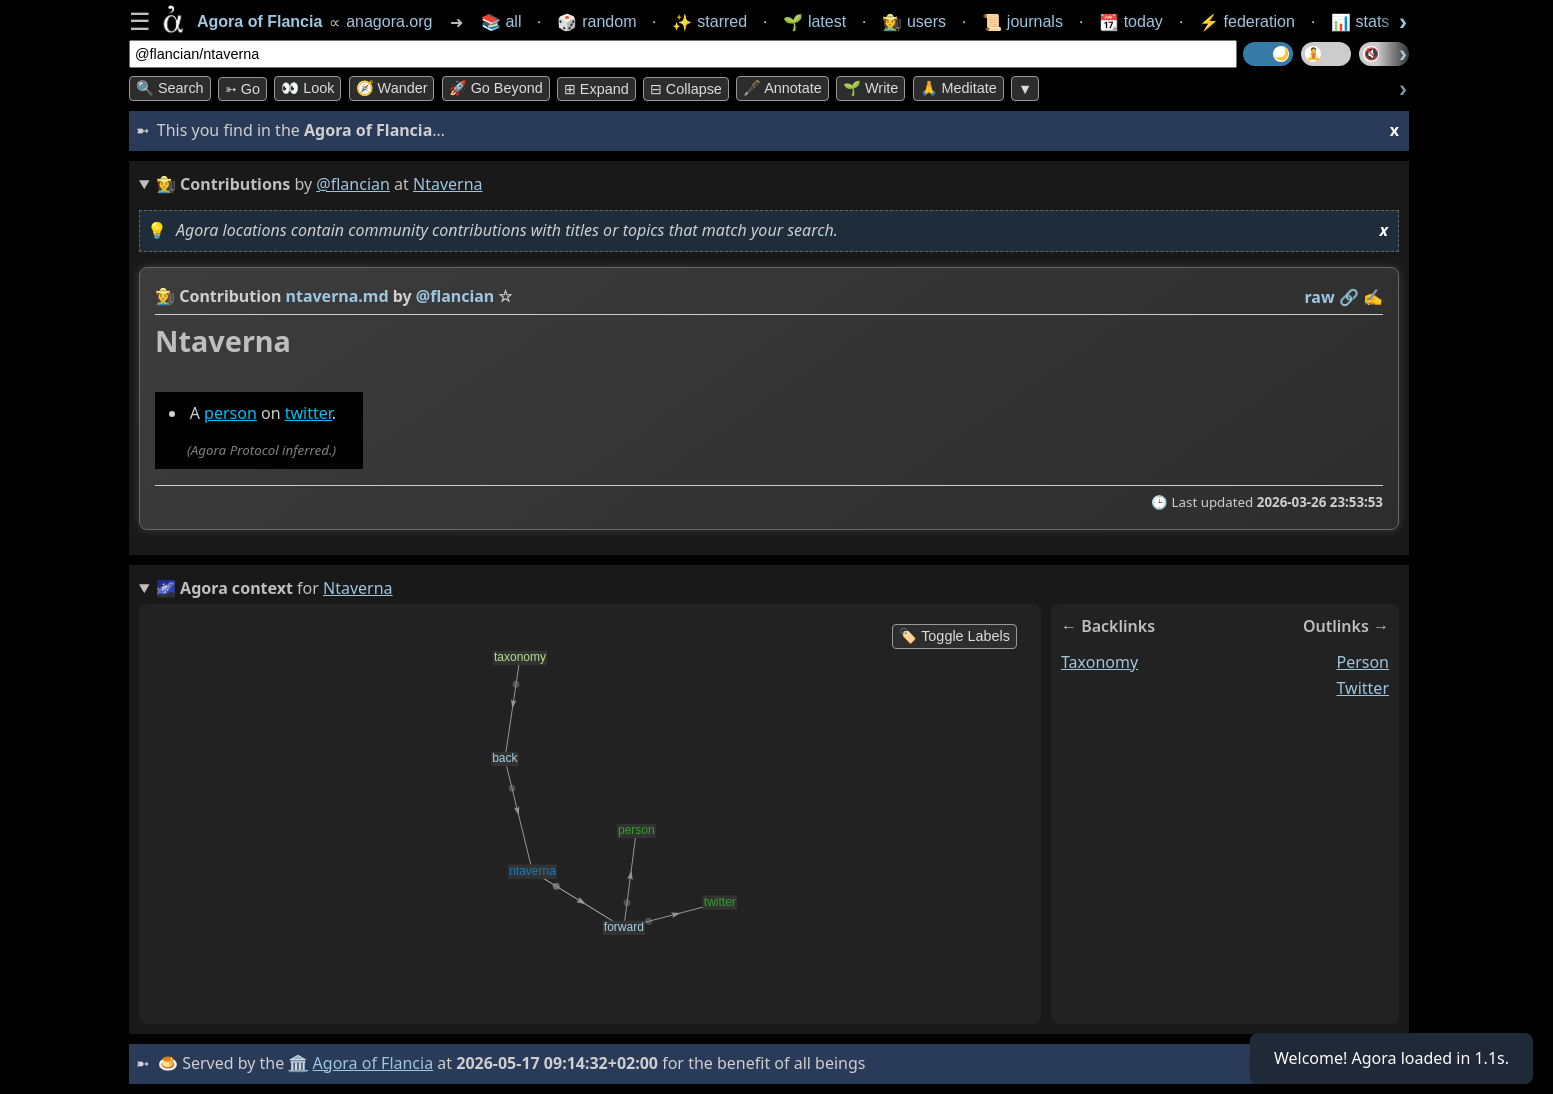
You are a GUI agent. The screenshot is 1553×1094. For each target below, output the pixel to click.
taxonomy (1099, 662)
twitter (308, 413)
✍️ (1373, 297)
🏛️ (298, 1063)
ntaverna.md (337, 296)
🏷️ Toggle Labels (954, 636)
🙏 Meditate (958, 88)
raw (1320, 297)
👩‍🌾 (165, 296)
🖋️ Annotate (782, 88)
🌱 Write (870, 88)
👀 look (307, 88)
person (230, 413)
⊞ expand (596, 89)
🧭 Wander (392, 88)
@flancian (353, 184)
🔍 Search (170, 88)
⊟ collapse (686, 89)
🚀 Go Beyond (496, 88)
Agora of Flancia (373, 1063)
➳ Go (242, 89)
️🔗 (1349, 297)
